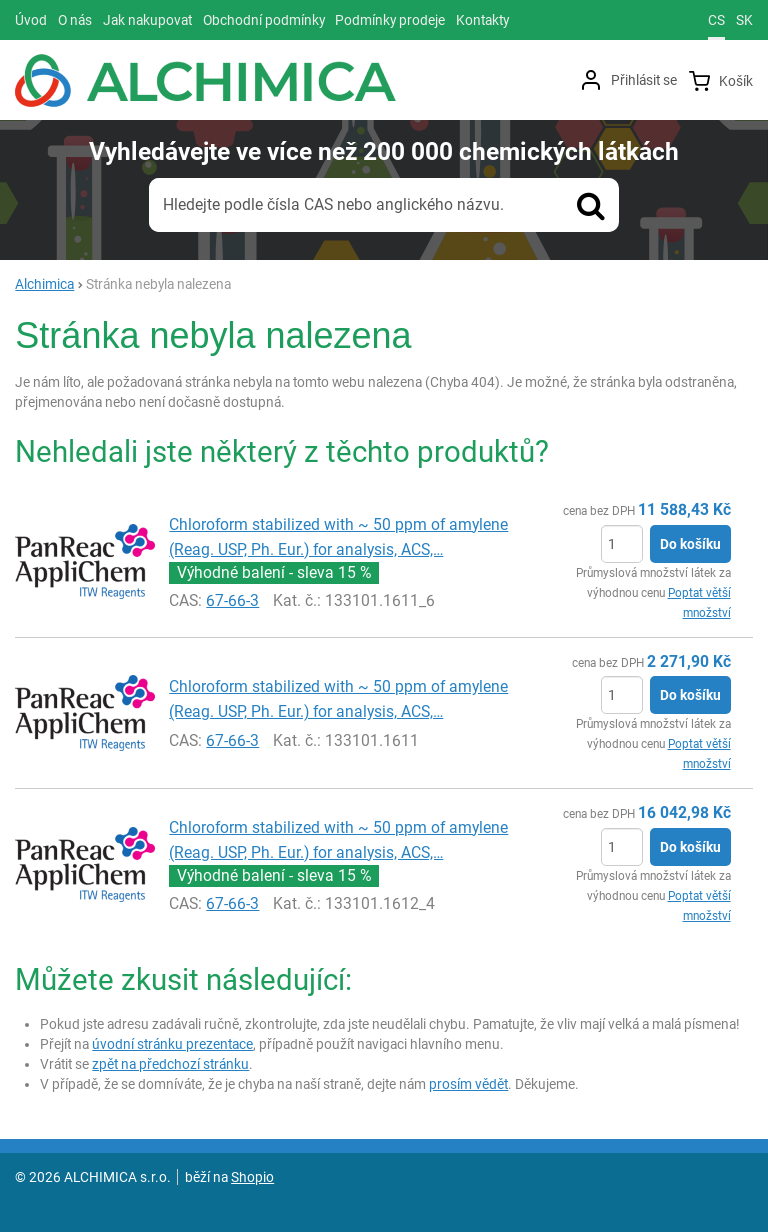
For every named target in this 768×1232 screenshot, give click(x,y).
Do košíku (690, 544)
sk (744, 20)
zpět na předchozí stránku (170, 1064)
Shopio (252, 1177)
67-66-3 (232, 600)
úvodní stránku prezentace (172, 1044)
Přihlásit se (644, 80)
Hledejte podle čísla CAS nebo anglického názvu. (333, 204)
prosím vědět (468, 1084)
